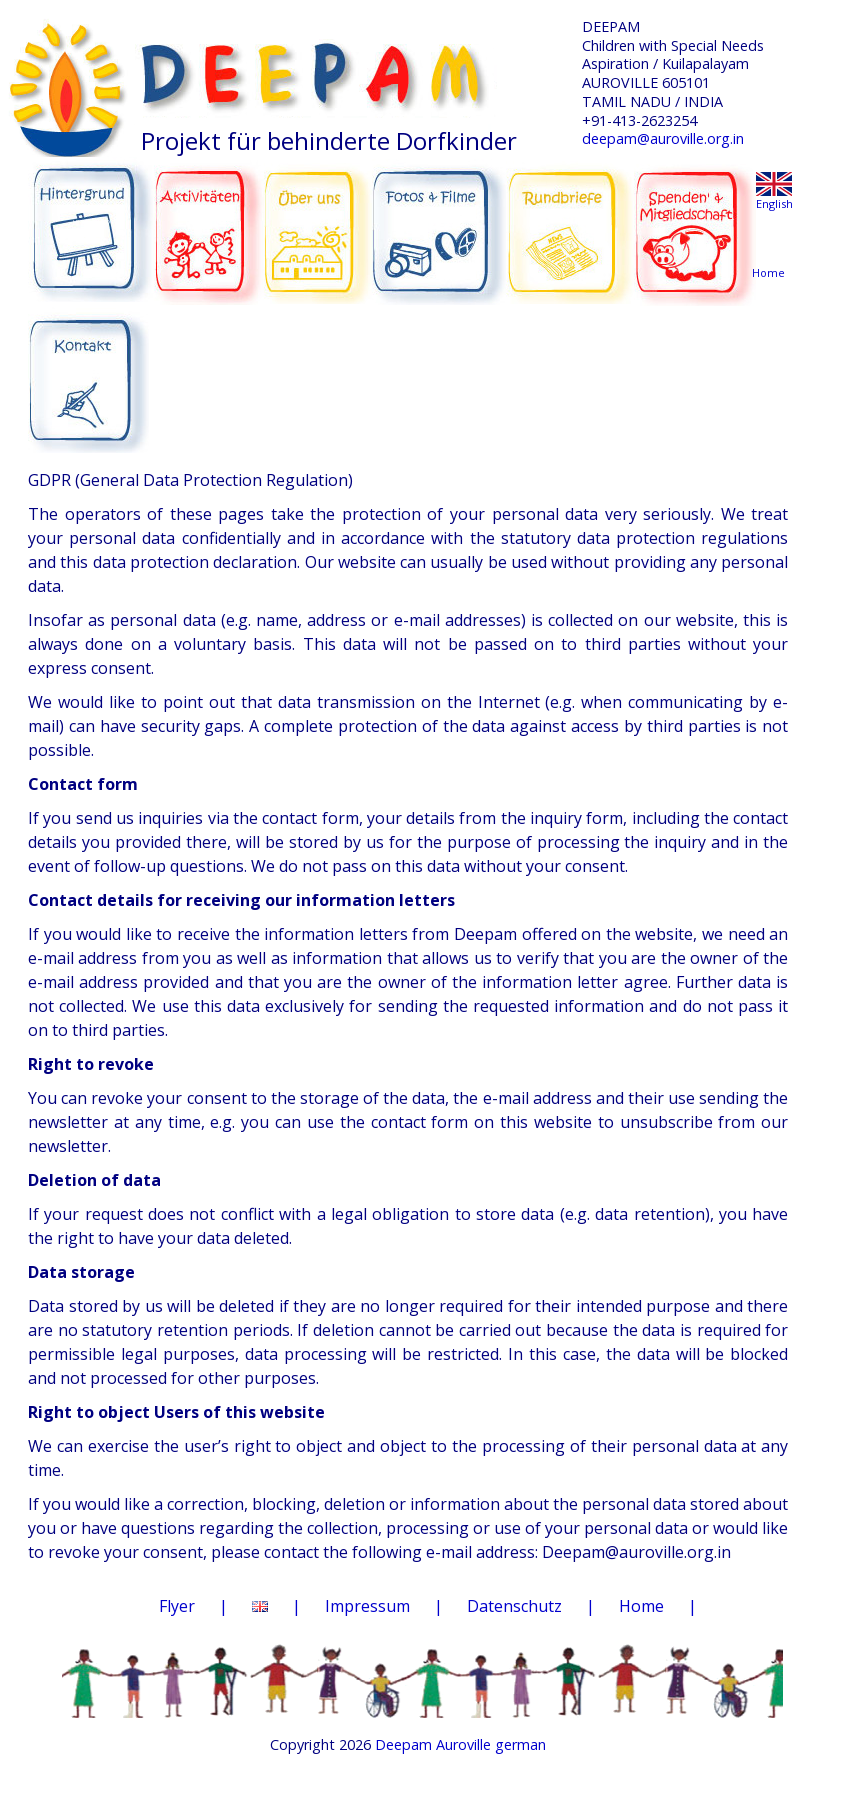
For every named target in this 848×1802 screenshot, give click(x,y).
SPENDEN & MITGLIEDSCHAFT (695, 221)
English (774, 203)
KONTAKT (91, 371)
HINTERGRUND (91, 222)
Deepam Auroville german (460, 1744)
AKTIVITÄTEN (209, 222)
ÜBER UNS (317, 220)
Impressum (367, 1606)
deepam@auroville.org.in (663, 138)
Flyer (177, 1606)
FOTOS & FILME (439, 224)
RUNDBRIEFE (570, 218)
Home (641, 1606)
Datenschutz (514, 1606)
